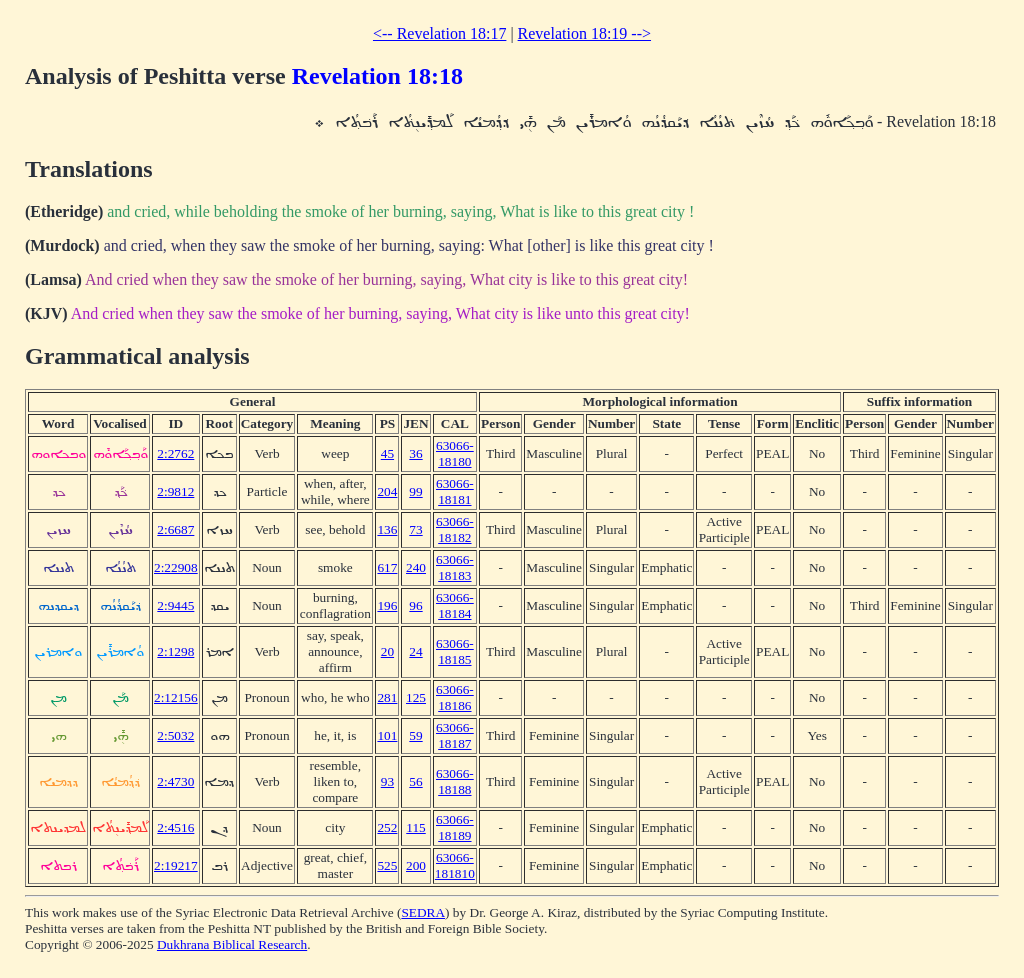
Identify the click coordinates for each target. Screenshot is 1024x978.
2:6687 (175, 529)
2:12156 (176, 697)
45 (387, 453)
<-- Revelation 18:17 (439, 33)
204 (387, 491)
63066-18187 (455, 735)
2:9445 (175, 605)
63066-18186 (455, 697)
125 (416, 697)
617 (387, 567)
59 (415, 735)
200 (416, 865)
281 (387, 697)
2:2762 (175, 453)
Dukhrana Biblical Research (232, 944)
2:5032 (175, 735)
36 (415, 453)
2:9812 (175, 491)
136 (387, 529)
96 (415, 605)
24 (415, 651)
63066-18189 (455, 827)
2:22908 (176, 567)
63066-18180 (455, 453)
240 (416, 567)
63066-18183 (455, 567)
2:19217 (176, 865)
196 (387, 605)
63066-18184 (455, 605)
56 (415, 781)
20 (387, 651)
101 (387, 735)
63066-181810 (455, 865)
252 (387, 827)
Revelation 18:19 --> (584, 33)
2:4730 (175, 781)
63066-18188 (455, 781)
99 (415, 491)
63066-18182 (455, 529)
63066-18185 (455, 651)
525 (387, 865)
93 (387, 781)
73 (415, 529)
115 (416, 827)
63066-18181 (455, 491)
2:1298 (175, 651)
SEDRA (423, 912)
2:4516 (175, 827)
